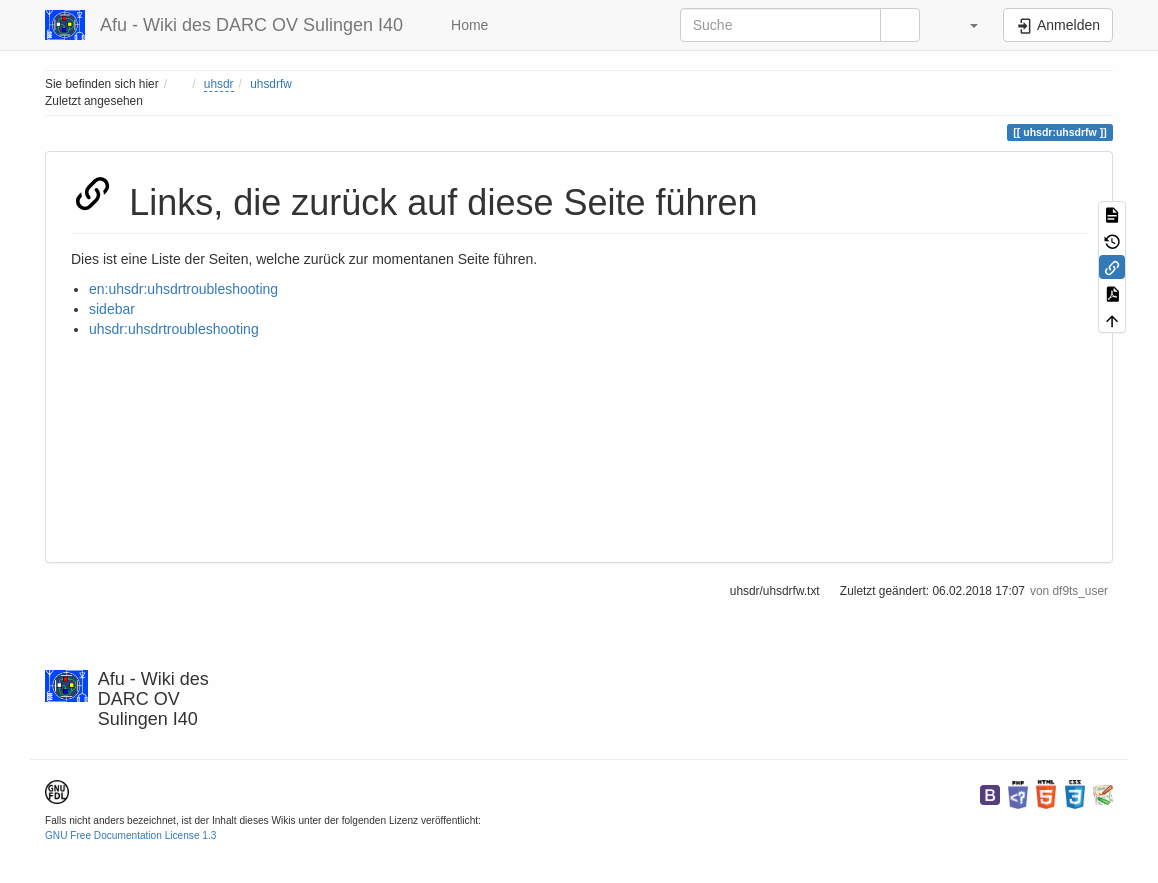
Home (467, 25)
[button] (964, 25)
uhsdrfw (271, 84)
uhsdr (219, 84)
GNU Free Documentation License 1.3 (130, 835)
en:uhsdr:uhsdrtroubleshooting (183, 289)
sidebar (112, 309)
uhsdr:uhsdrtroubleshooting (174, 329)
